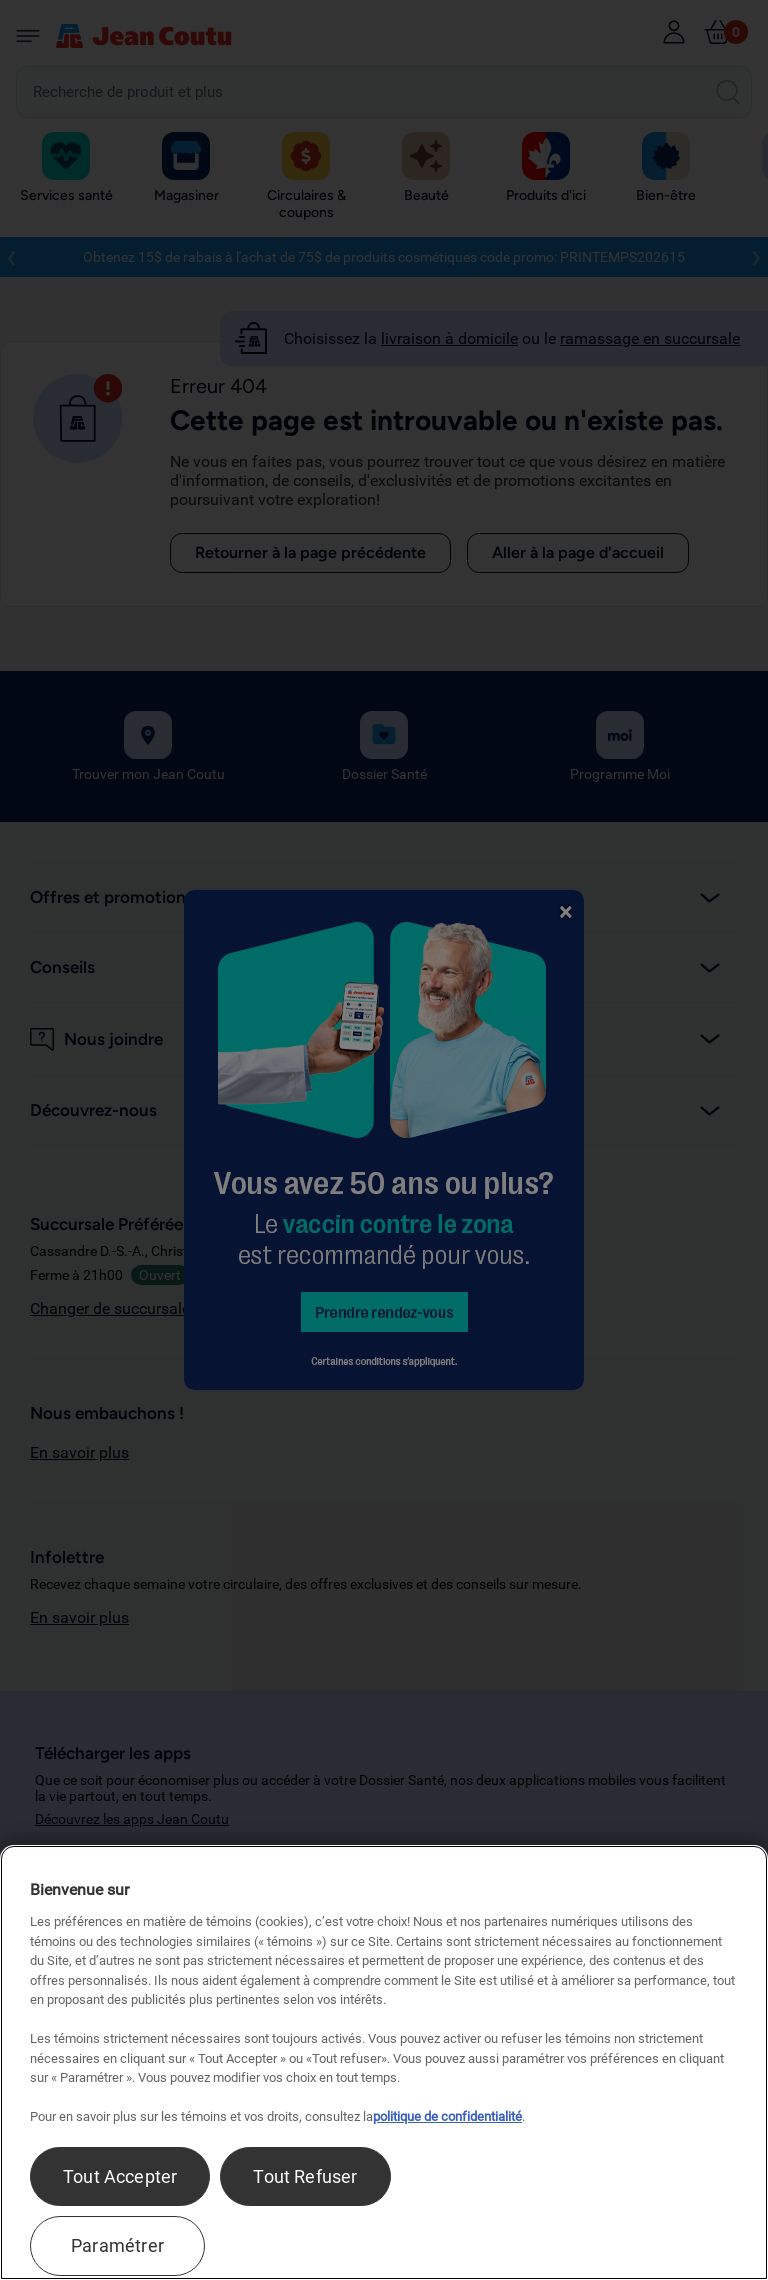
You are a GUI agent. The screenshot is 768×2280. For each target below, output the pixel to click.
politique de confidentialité (447, 2116)
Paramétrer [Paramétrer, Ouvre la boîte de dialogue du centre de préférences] (117, 2245)
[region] (384, 2062)
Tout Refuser (305, 2176)
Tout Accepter (120, 2176)
